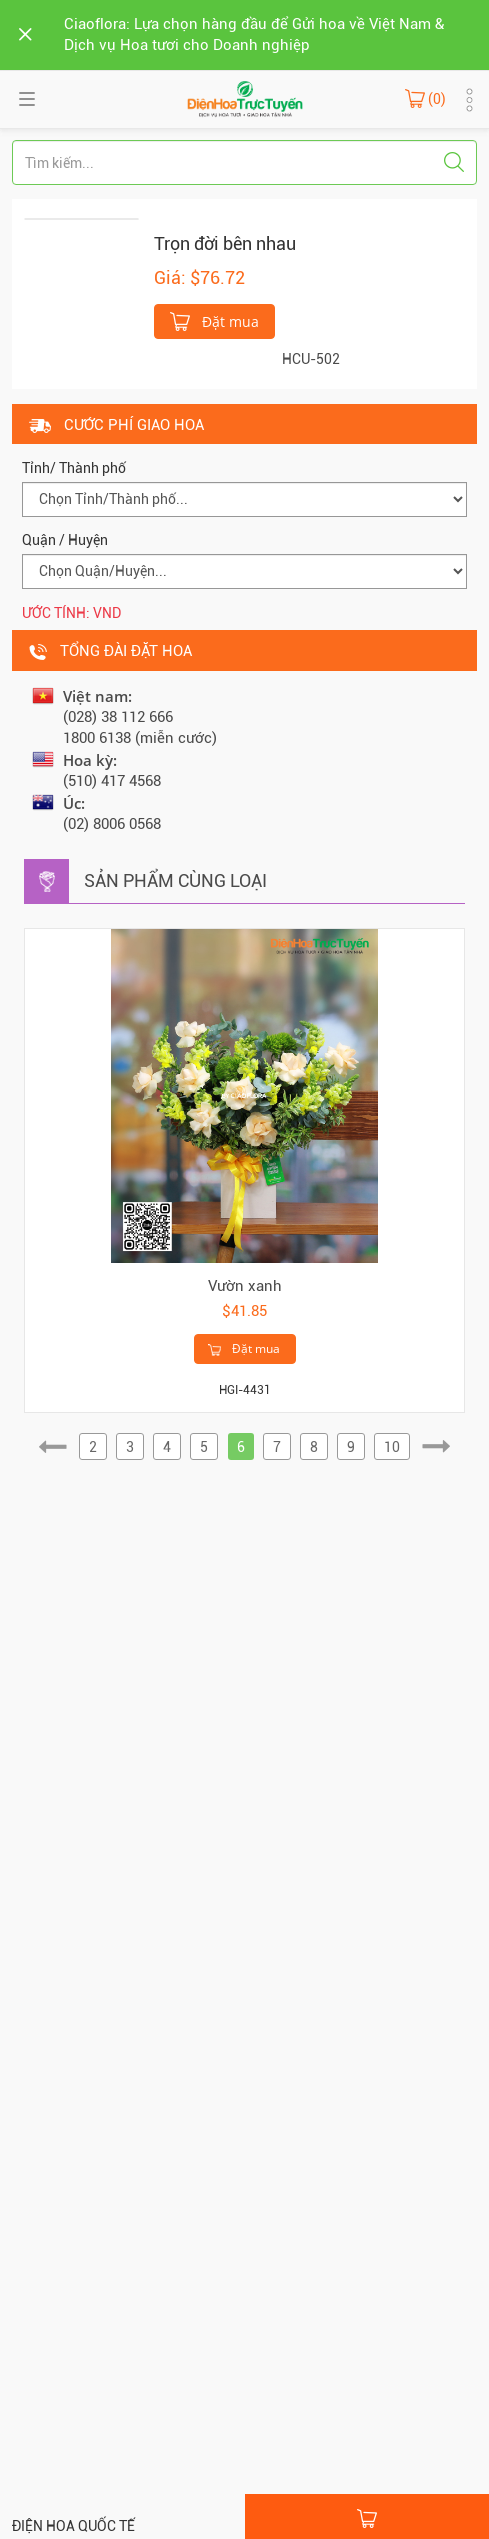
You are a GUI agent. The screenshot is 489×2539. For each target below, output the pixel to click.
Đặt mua (214, 320)
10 (392, 1447)
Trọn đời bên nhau (225, 243)
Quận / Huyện (65, 540)
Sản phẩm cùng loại (175, 880)
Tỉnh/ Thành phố (74, 468)
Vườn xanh (245, 1286)
